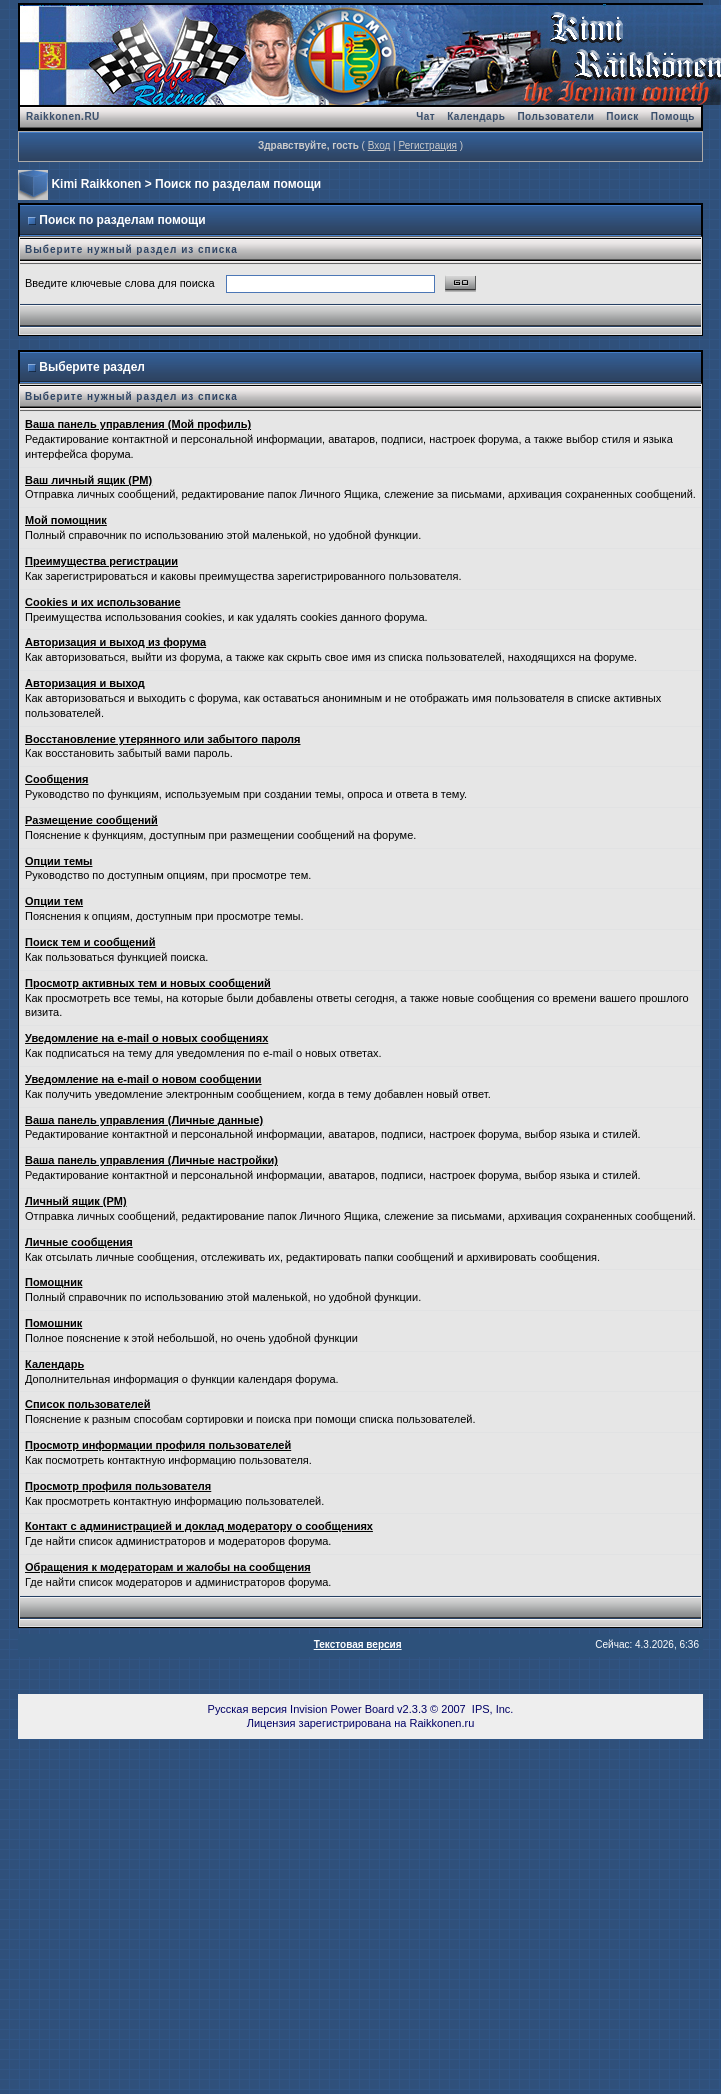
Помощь (673, 116)
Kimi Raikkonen (96, 184)
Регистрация (427, 145)
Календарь (476, 116)
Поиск (622, 116)
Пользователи (555, 116)
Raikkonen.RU (63, 116)
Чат (425, 116)
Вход (379, 145)
